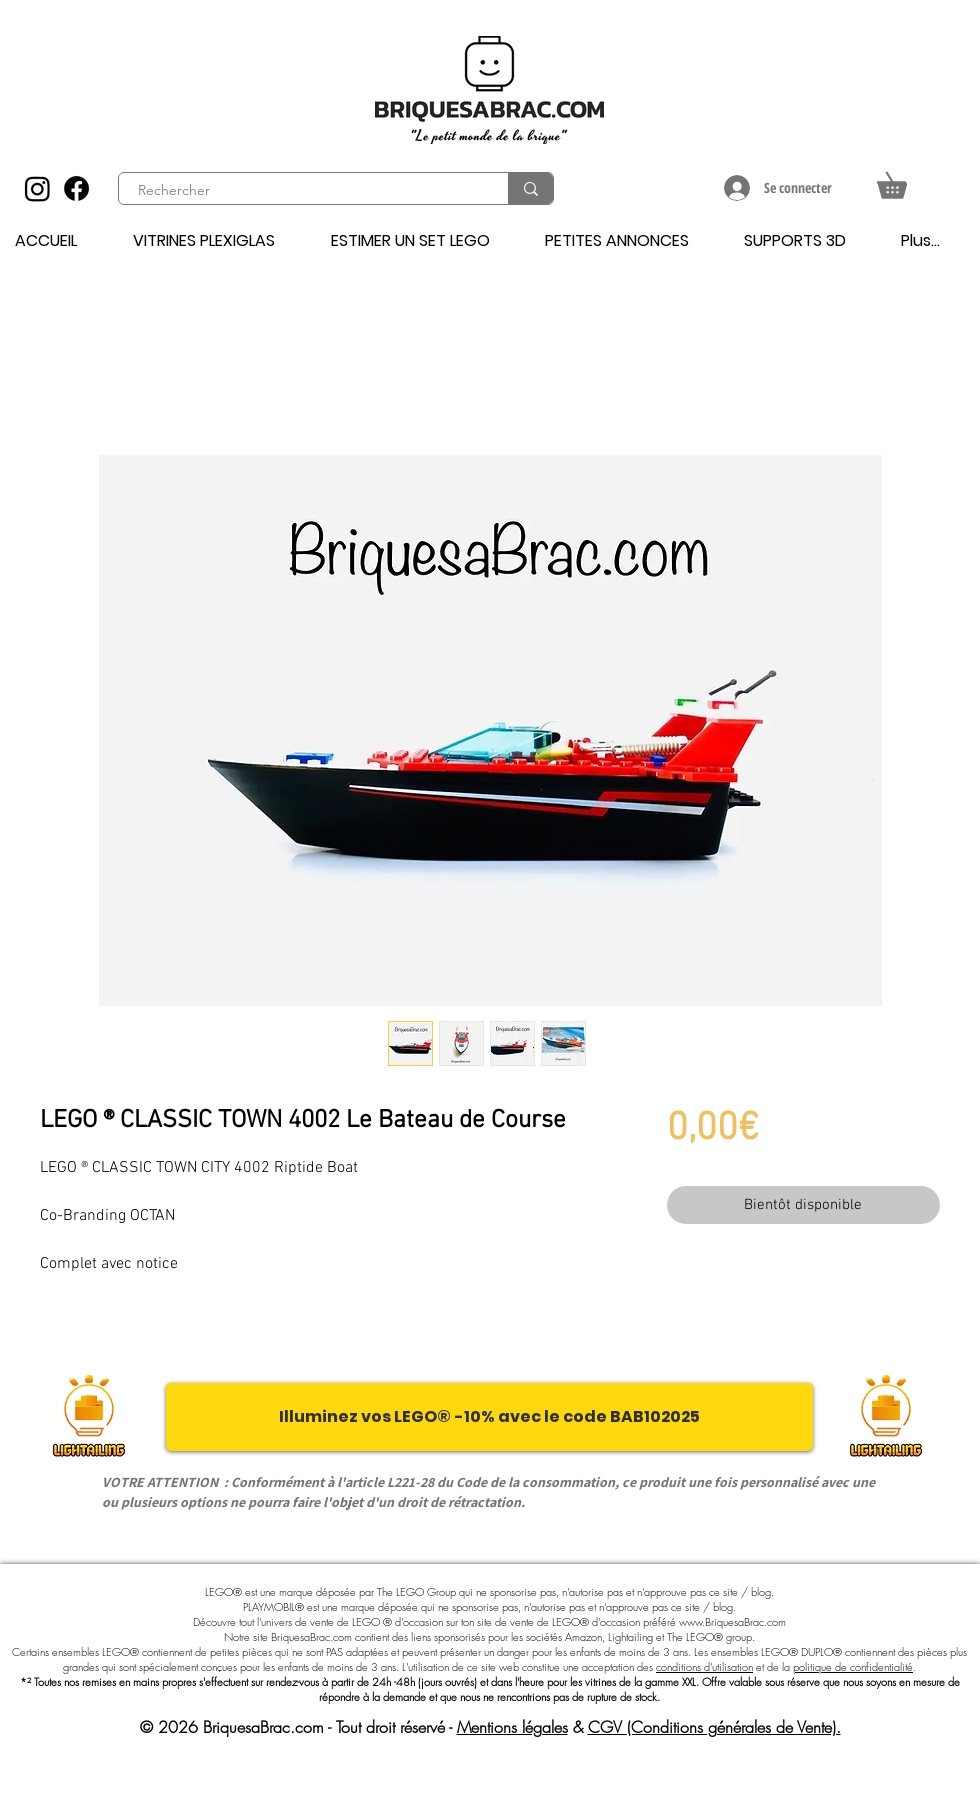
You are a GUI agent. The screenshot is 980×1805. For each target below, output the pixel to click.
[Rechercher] (302, 191)
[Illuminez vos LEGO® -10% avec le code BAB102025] (489, 1417)
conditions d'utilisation (704, 1666)
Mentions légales (512, 1727)
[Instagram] (37, 188)
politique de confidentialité (853, 1666)
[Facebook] (76, 188)
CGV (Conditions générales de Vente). (714, 1727)
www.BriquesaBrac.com (732, 1621)
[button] (904, 180)
